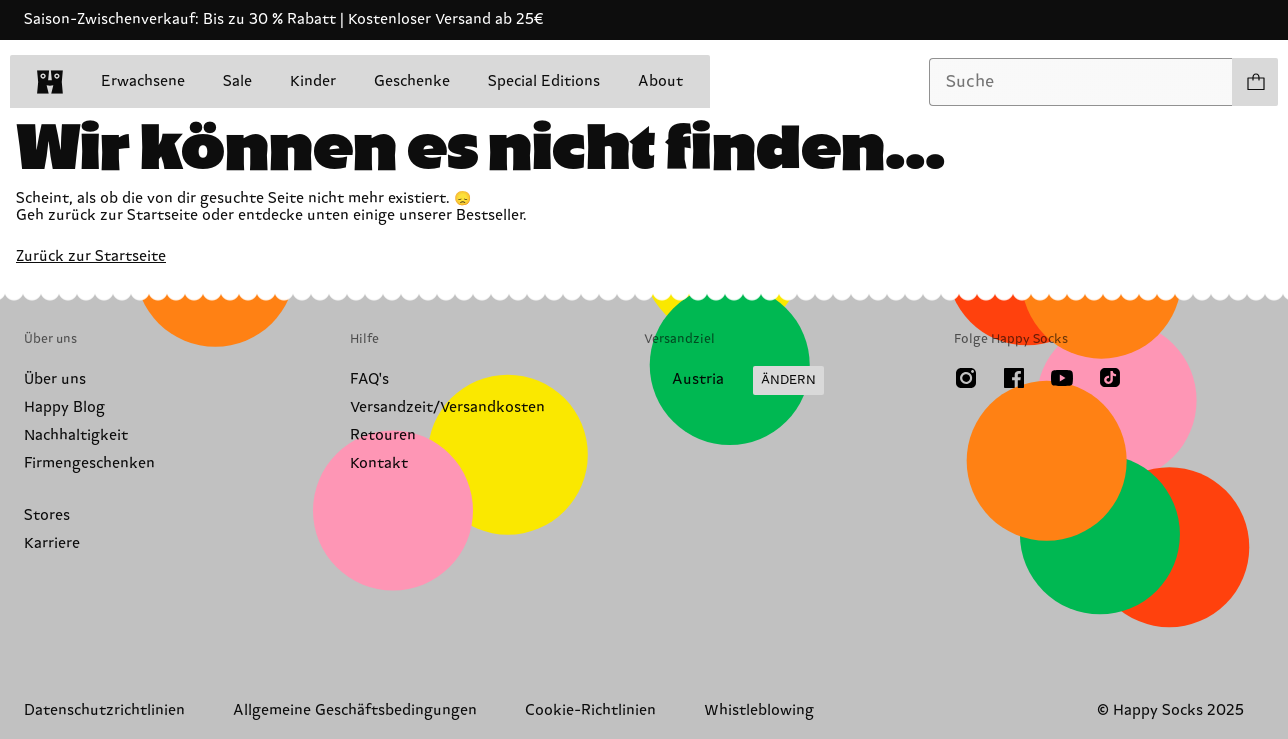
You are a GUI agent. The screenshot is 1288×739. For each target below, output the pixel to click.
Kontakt (379, 463)
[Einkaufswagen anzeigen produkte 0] (1255, 82)
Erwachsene (143, 81)
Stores (47, 515)
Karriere (52, 543)
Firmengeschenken (89, 463)
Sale (237, 81)
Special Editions (544, 81)
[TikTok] (1110, 378)
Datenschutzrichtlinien (104, 710)
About (660, 81)
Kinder (313, 81)
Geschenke (412, 81)
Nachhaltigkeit (76, 435)
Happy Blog (64, 407)
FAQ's (369, 379)
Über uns (55, 379)
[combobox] (1081, 82)
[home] (50, 82)
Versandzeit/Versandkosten (447, 407)
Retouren (383, 435)
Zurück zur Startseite (91, 256)
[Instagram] (966, 378)
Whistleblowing (759, 710)
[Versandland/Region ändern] (734, 381)
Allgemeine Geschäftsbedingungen (355, 710)
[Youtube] (1062, 378)
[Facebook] (1014, 378)
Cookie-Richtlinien (590, 710)
